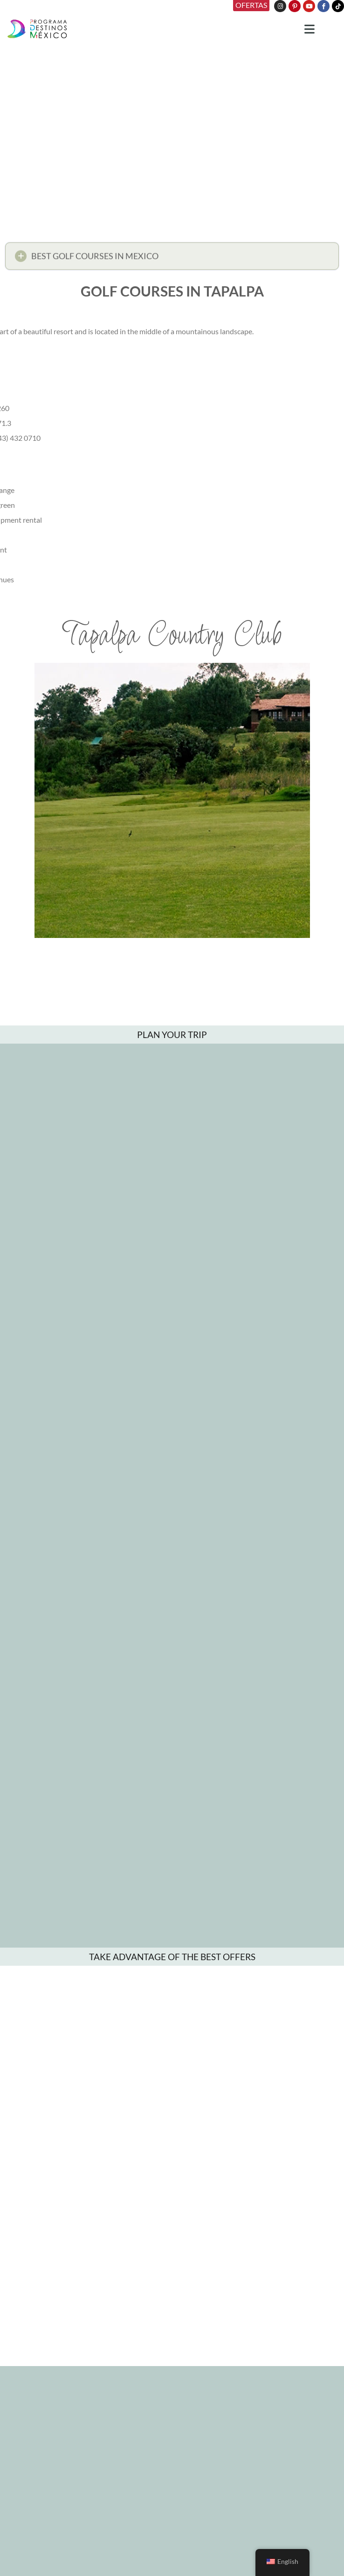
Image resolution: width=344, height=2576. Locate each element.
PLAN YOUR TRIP (172, 1034)
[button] (172, 258)
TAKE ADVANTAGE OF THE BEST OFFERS (172, 1956)
